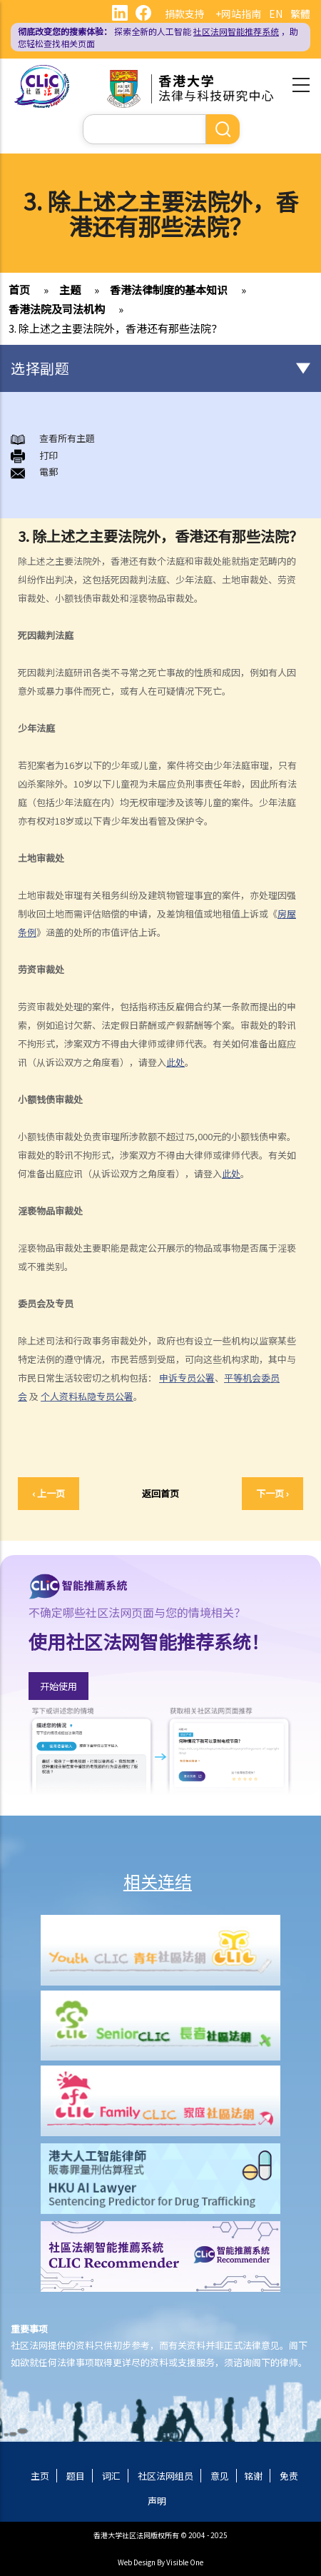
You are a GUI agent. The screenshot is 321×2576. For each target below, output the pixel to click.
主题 (70, 289)
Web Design (137, 2562)
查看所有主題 (67, 438)
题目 (75, 2475)
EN (275, 13)
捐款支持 (185, 13)
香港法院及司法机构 (57, 308)
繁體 (300, 13)
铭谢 (253, 2475)
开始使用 (58, 1686)
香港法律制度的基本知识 (169, 289)
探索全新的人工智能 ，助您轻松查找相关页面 (158, 37)
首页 (19, 289)
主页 (40, 2475)
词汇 (111, 2475)
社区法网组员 (165, 2475)
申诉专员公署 (187, 1377)
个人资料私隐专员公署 (87, 1396)
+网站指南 (238, 13)
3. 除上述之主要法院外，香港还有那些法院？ (115, 328)
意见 (219, 2475)
